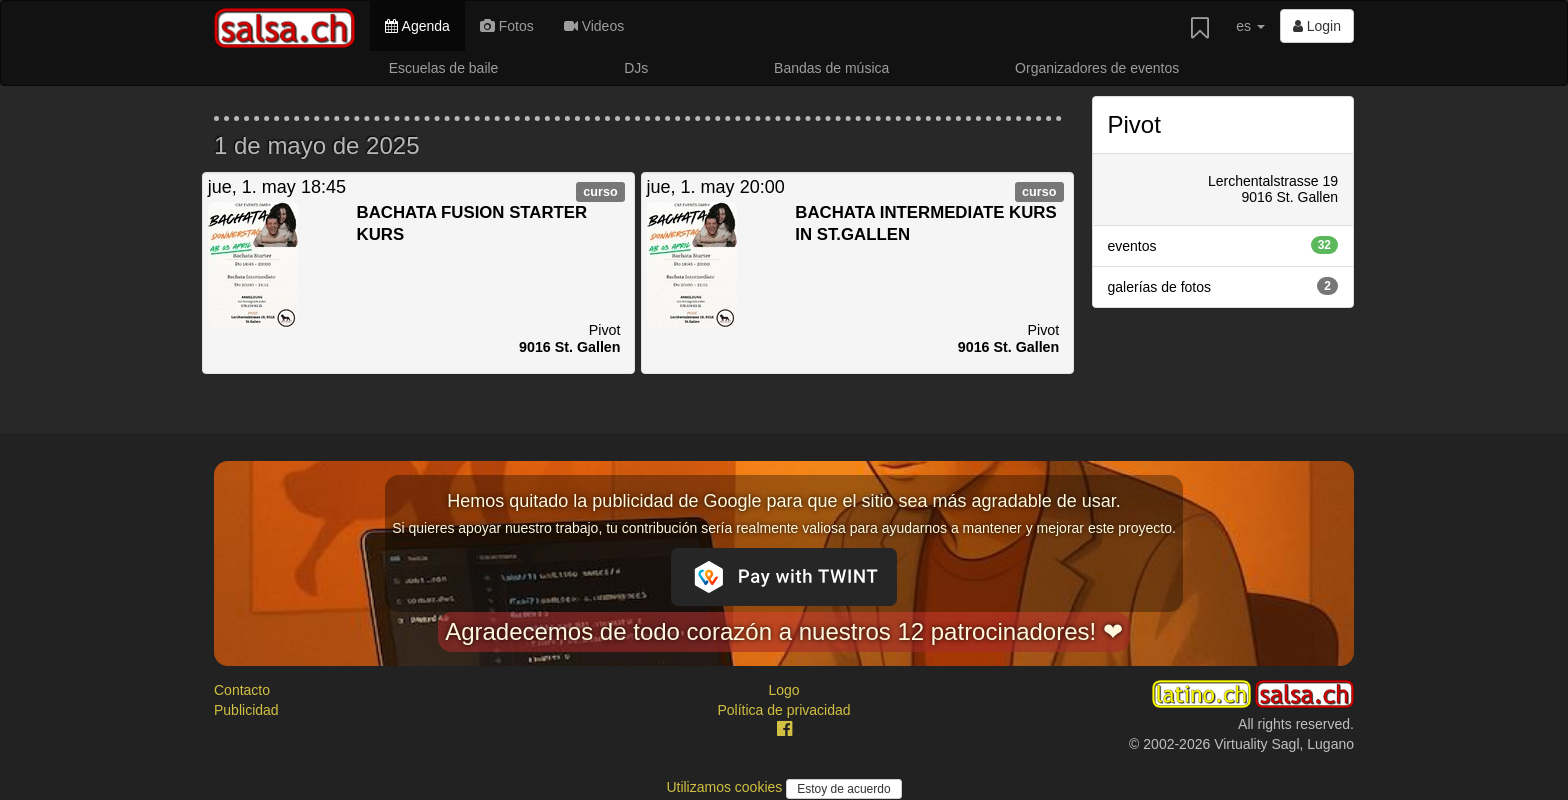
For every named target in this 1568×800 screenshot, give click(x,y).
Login (1317, 26)
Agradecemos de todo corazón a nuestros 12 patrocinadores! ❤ (784, 631)
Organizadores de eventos (1097, 68)
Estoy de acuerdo (843, 789)
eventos (1223, 245)
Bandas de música (831, 68)
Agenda (417, 26)
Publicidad (246, 710)
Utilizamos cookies (726, 787)
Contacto (242, 690)
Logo (783, 690)
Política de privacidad (783, 710)
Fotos (507, 26)
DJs (636, 68)
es (1250, 26)
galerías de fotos (1223, 286)
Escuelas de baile (444, 68)
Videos (594, 26)
